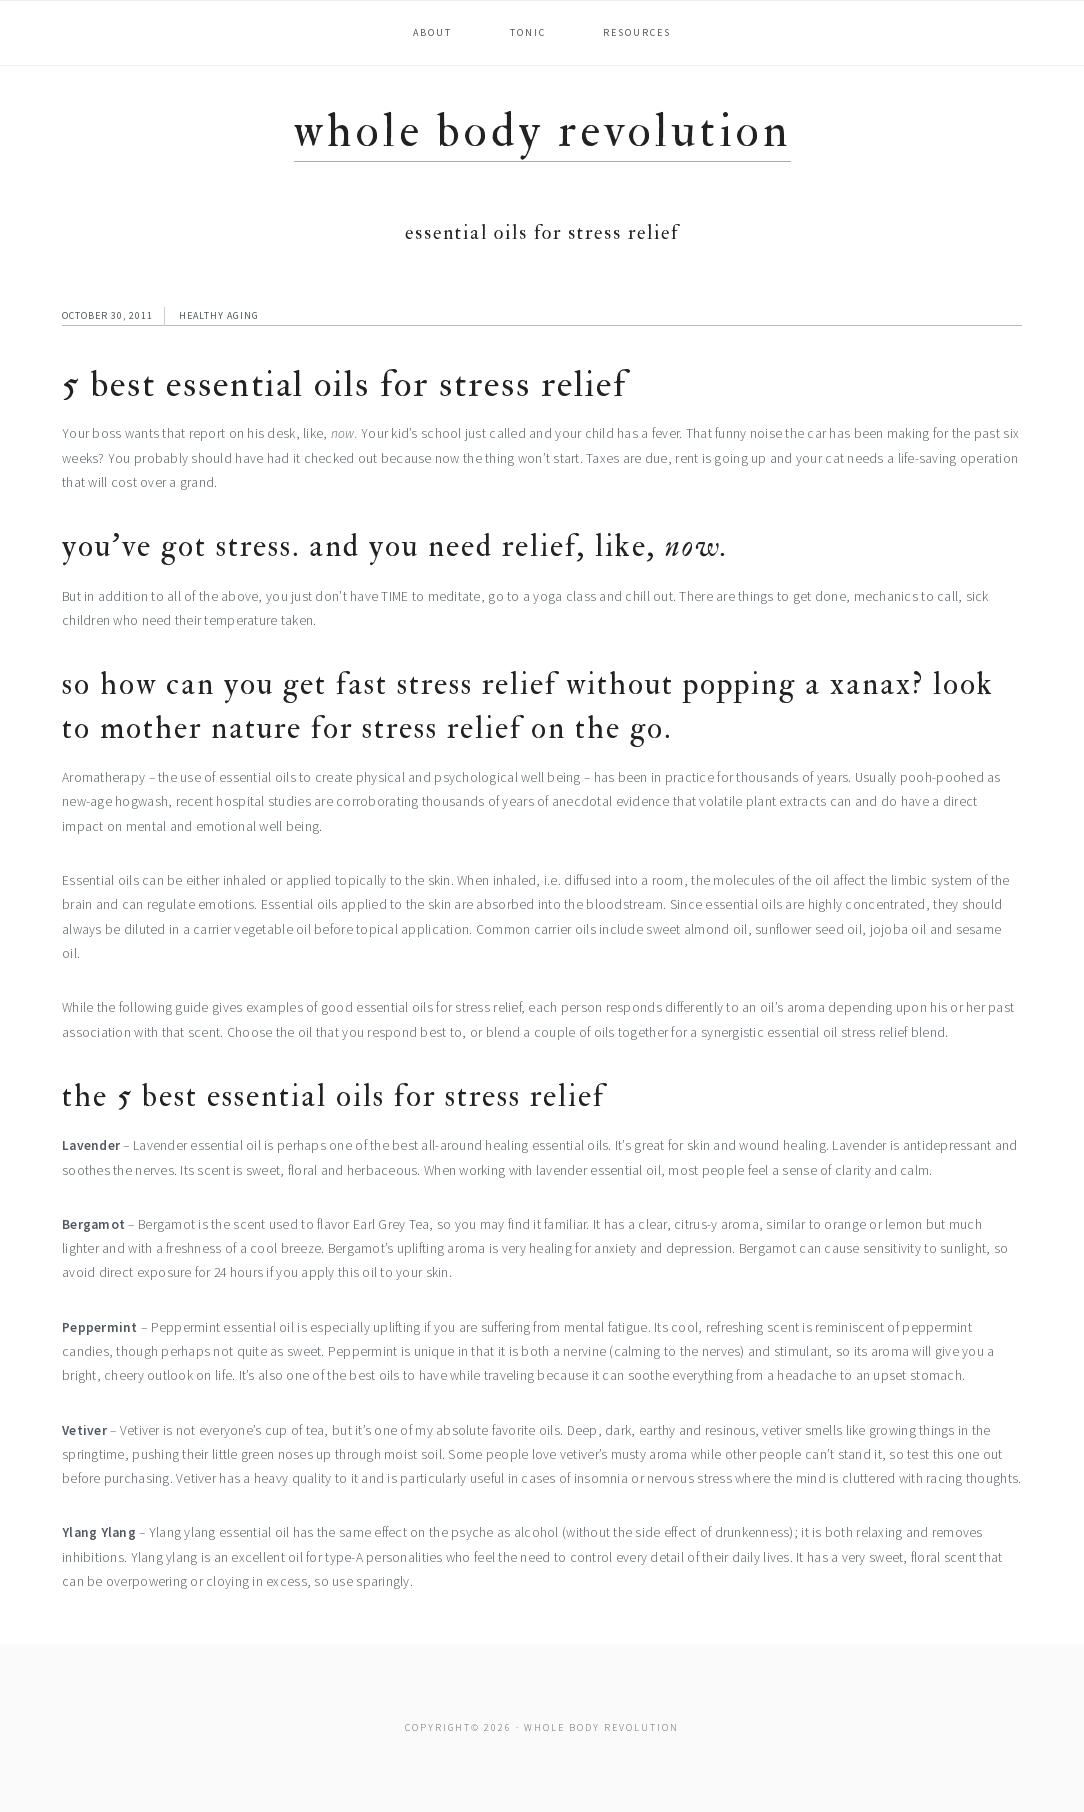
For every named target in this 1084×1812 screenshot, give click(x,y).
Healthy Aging (219, 315)
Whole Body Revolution (542, 131)
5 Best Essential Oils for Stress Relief (344, 384)
